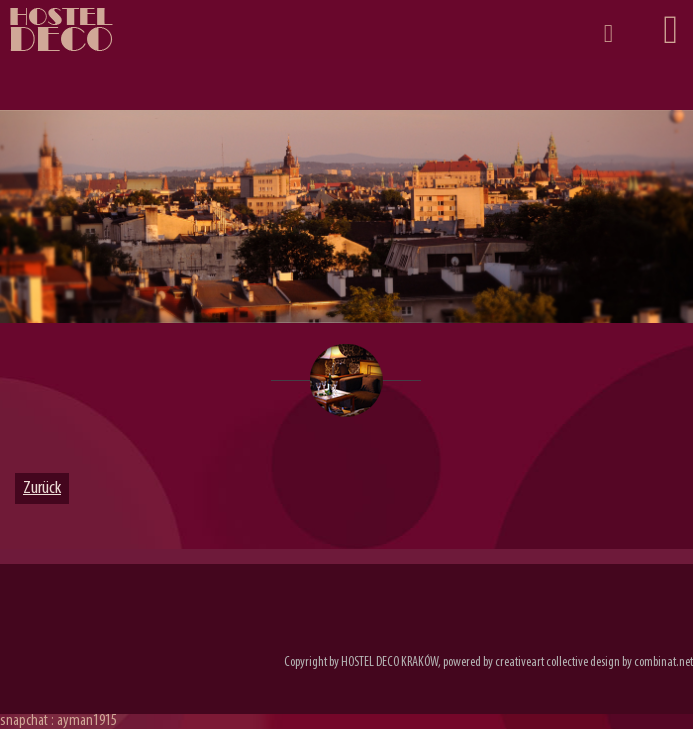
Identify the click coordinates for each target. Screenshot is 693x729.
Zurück (42, 488)
